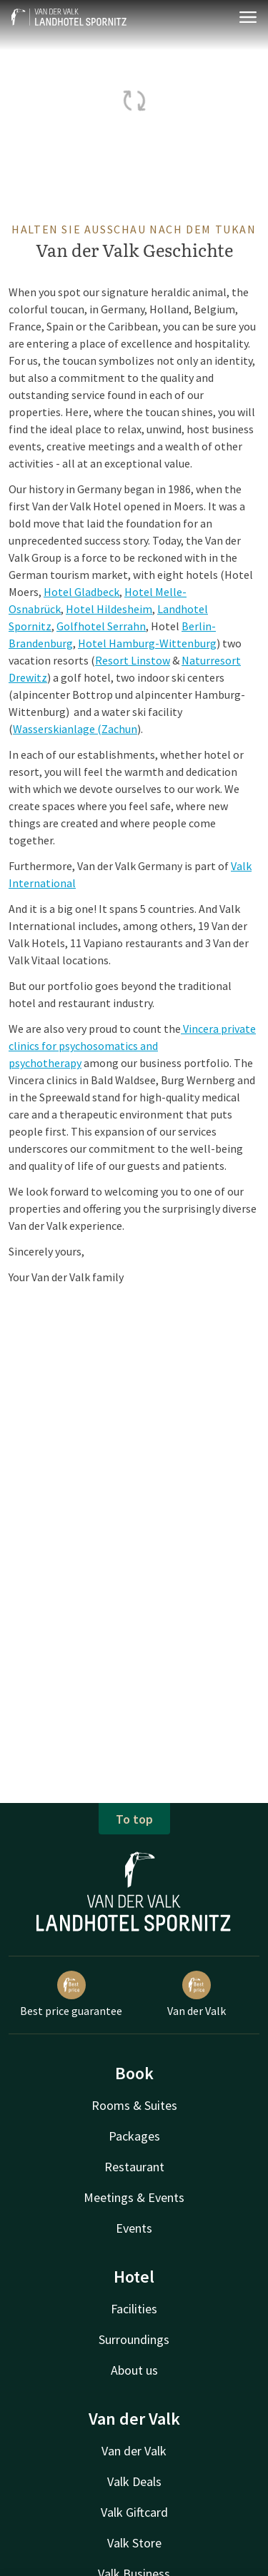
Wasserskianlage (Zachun (75, 729)
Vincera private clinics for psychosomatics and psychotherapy (132, 1045)
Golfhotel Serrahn (101, 626)
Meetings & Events (134, 2197)
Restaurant (134, 2166)
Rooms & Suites (134, 2105)
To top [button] (134, 1819)
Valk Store (134, 2543)
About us (134, 2370)
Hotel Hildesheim (109, 609)
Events (134, 2228)
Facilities (134, 2308)
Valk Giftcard (134, 2512)
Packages (134, 2136)
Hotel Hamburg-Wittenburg (147, 643)
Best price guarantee (71, 1994)
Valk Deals (134, 2481)
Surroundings (134, 2339)
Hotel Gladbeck (81, 592)
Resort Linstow (132, 660)
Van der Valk (196, 1994)
